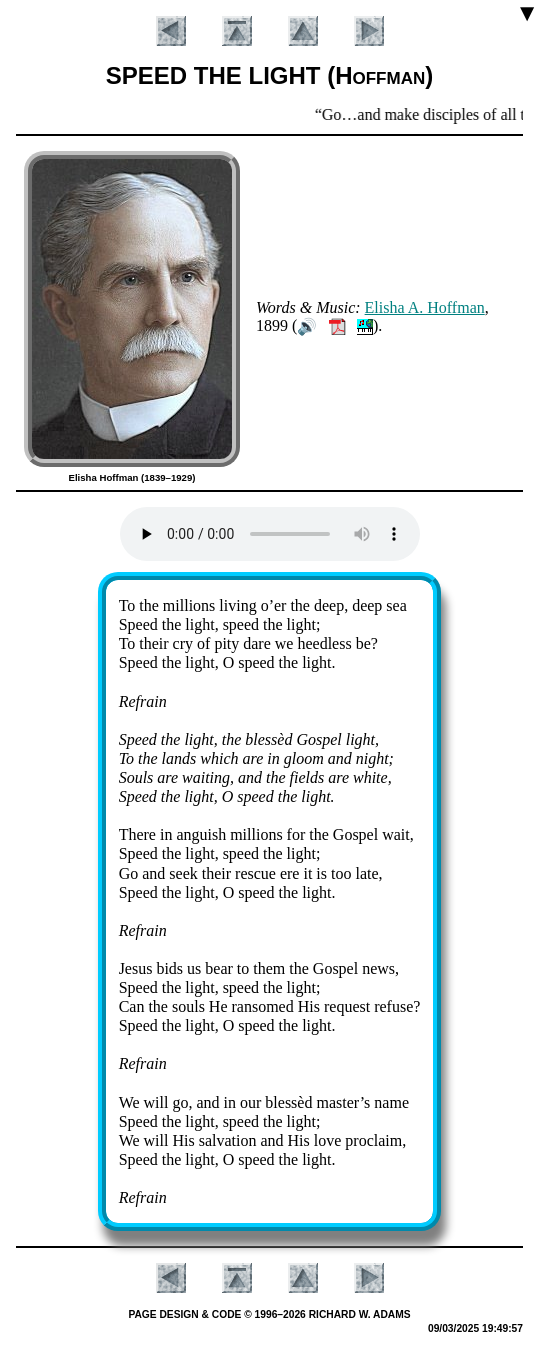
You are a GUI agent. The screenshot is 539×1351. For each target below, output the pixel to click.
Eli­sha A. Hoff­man (425, 307)
